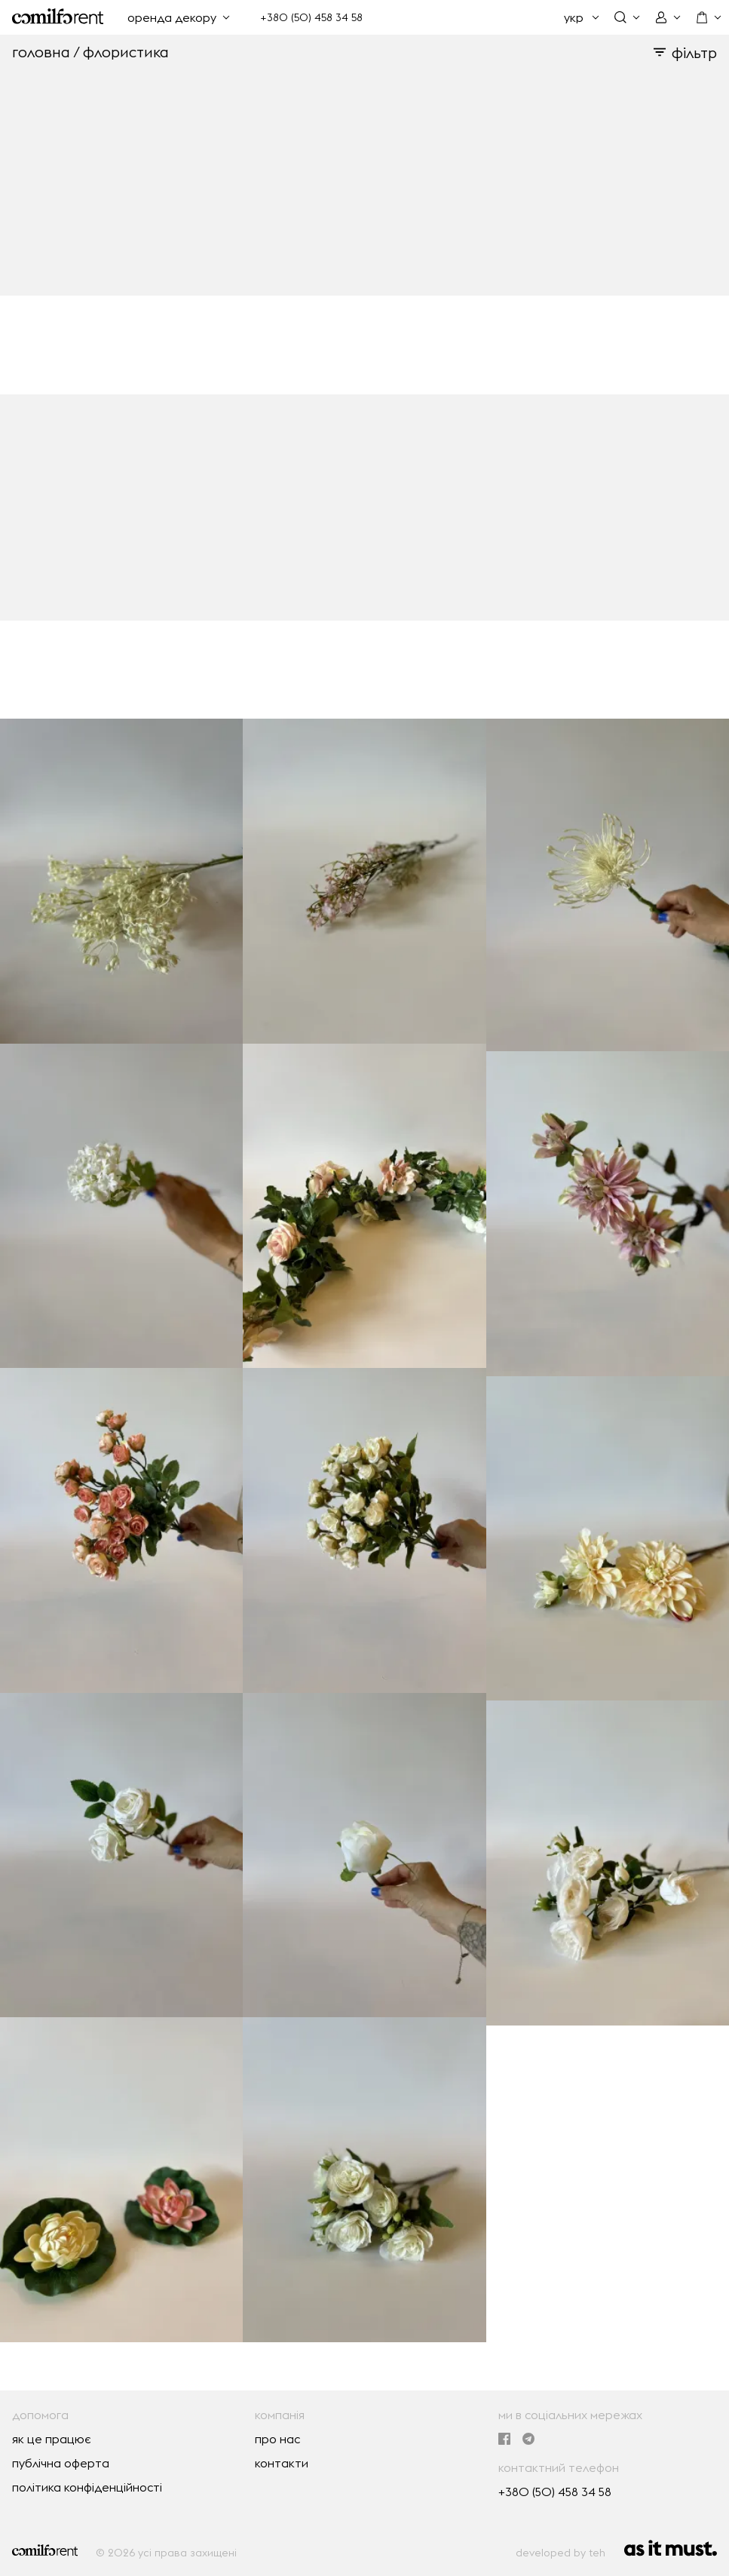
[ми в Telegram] (528, 2439)
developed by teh (560, 2552)
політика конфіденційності (87, 2487)
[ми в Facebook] (504, 2439)
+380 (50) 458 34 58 (311, 17)
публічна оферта (60, 2462)
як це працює (51, 2438)
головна (41, 52)
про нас (277, 2438)
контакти (281, 2462)
